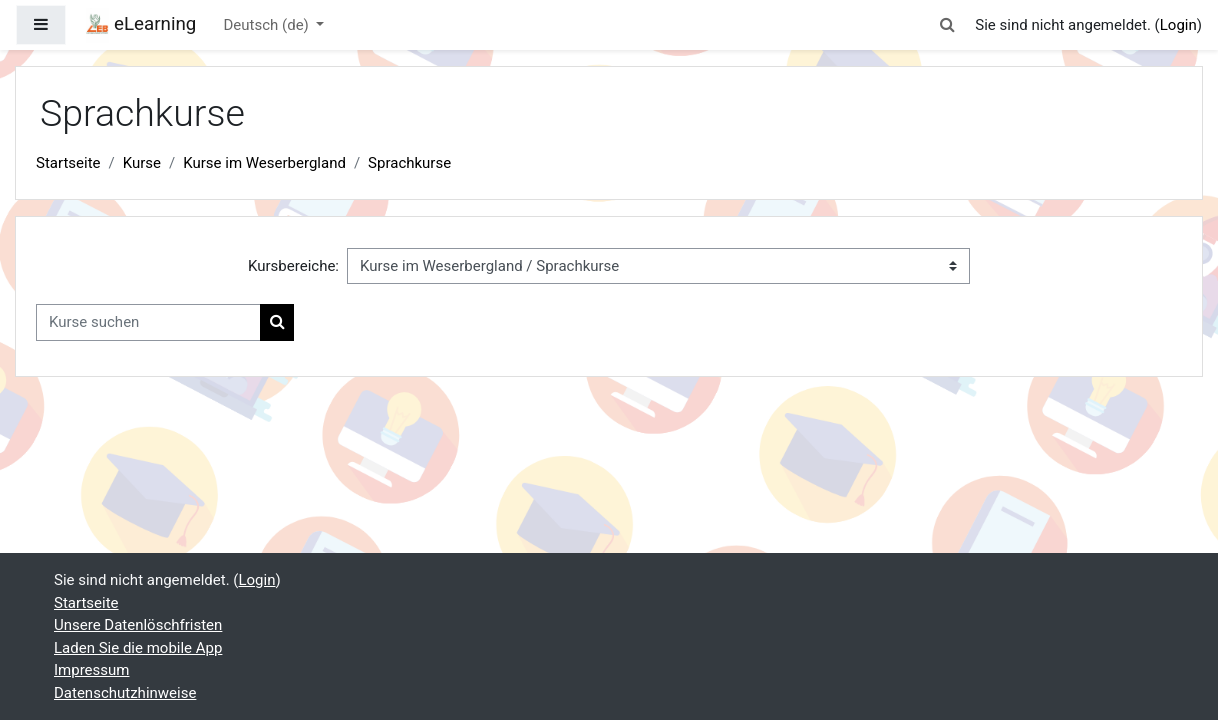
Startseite (68, 163)
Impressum (91, 670)
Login (1178, 25)
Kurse (142, 163)
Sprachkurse (409, 163)
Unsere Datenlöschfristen (138, 625)
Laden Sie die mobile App (138, 648)
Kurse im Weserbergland (264, 163)
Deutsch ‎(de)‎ (268, 25)
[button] (947, 25)
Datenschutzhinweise (125, 693)
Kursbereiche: (293, 266)
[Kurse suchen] (148, 322)
